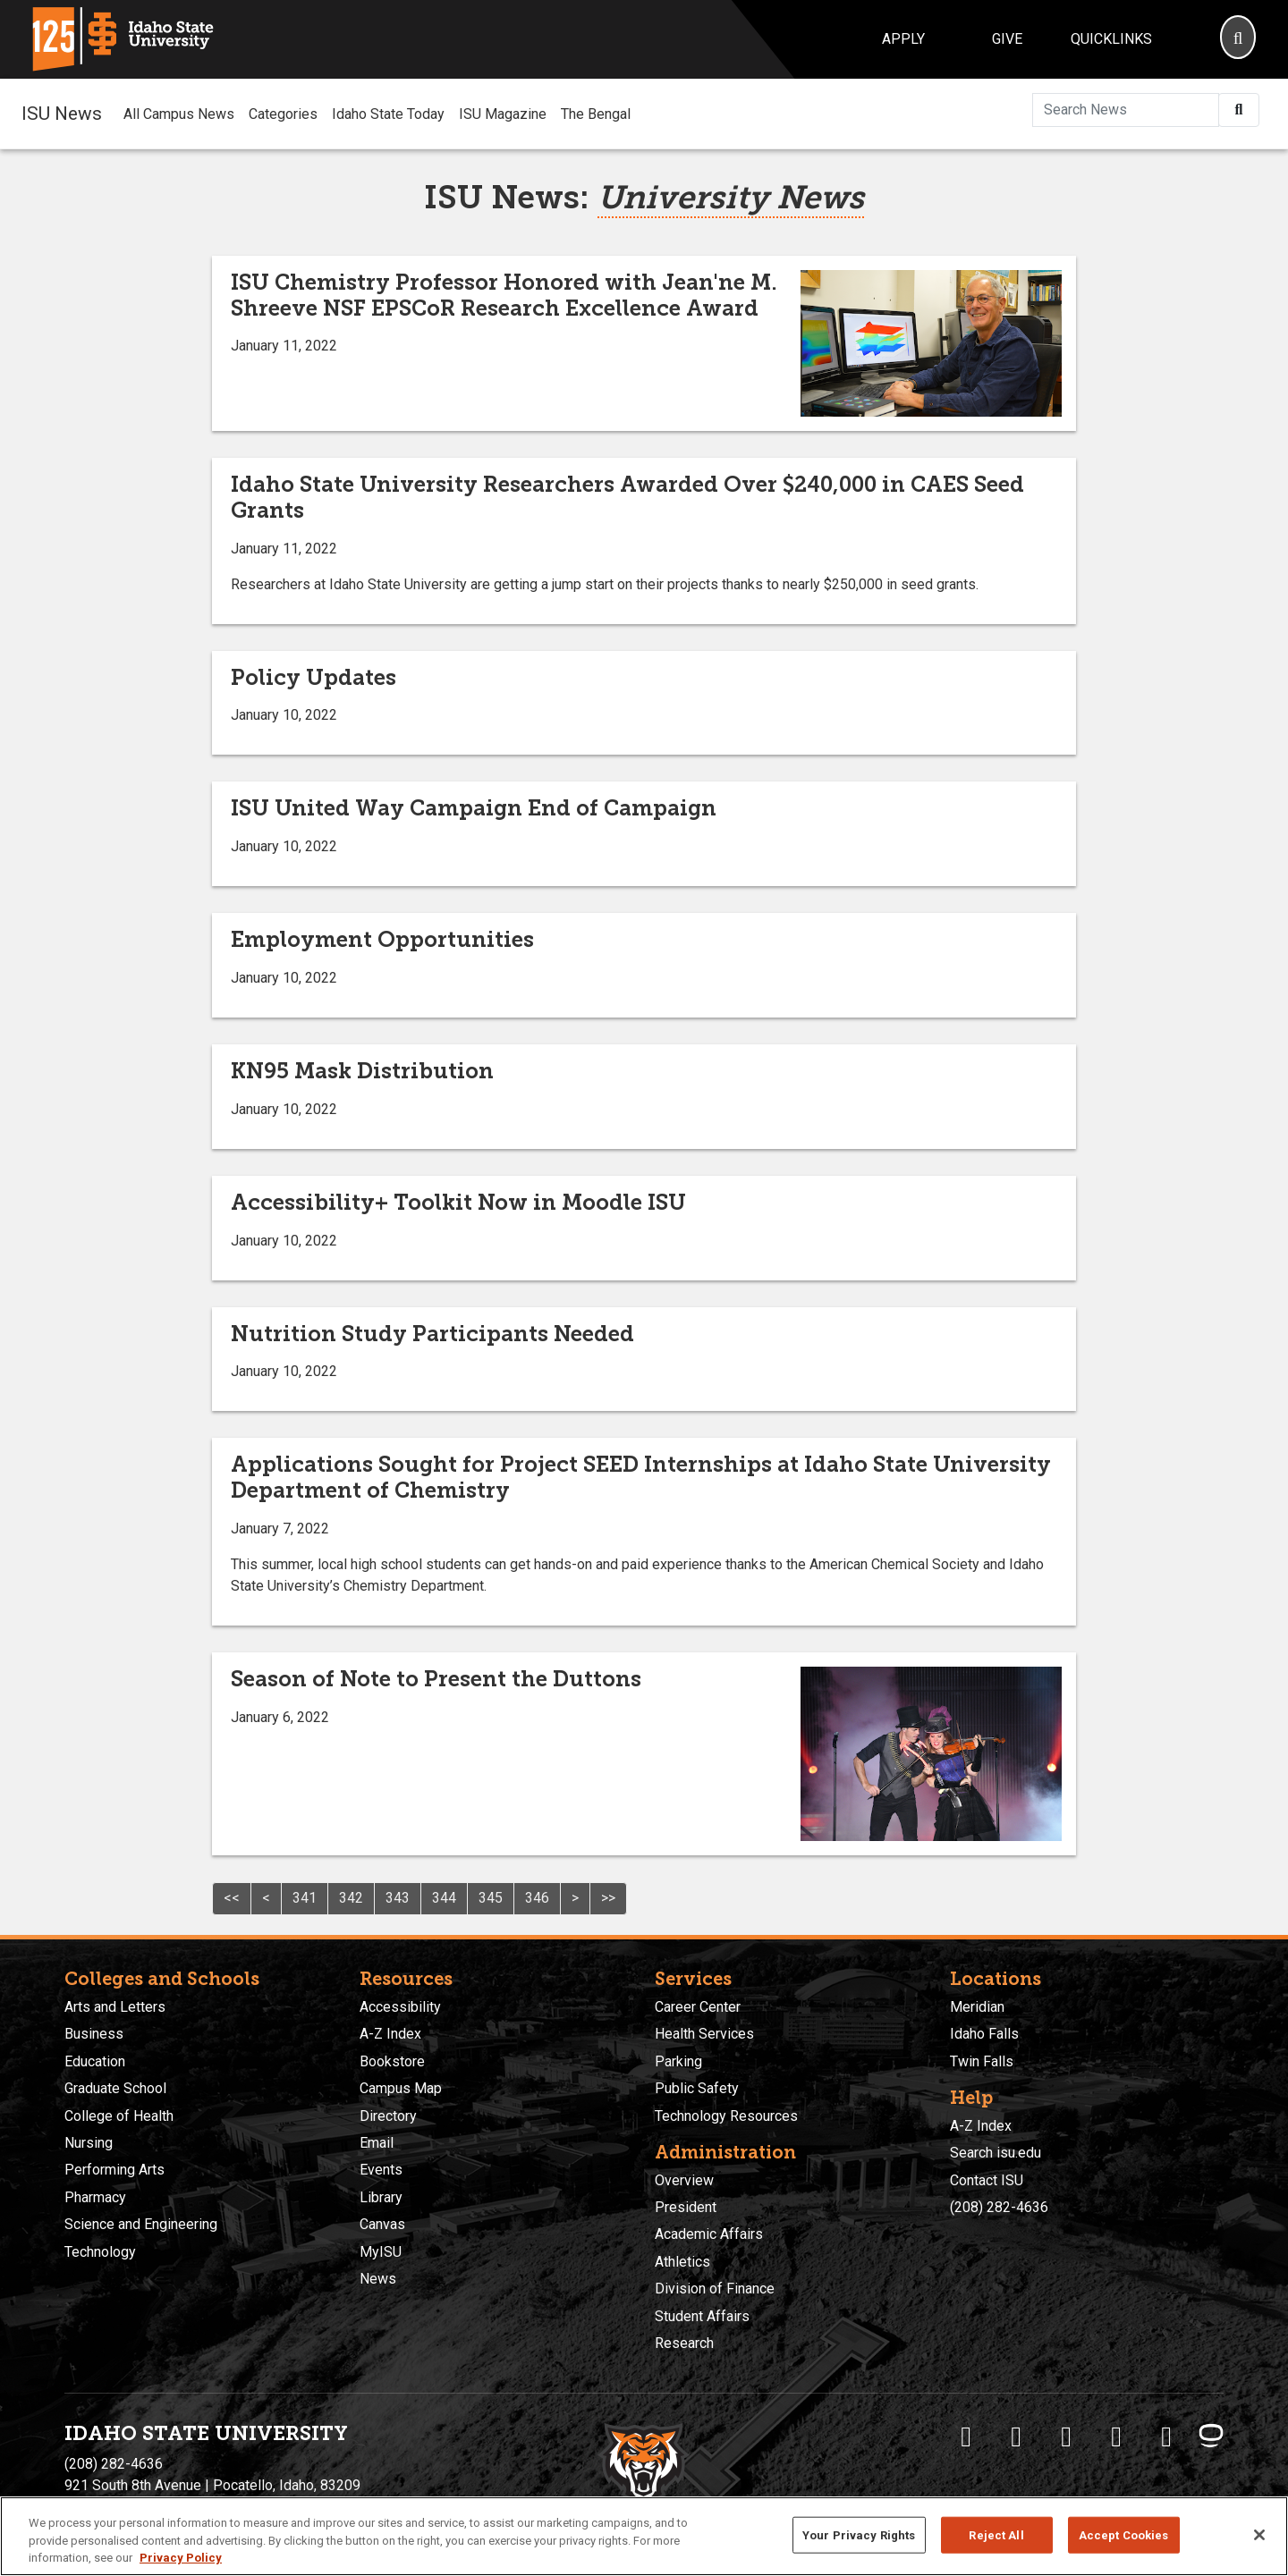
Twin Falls (981, 2061)
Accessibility (400, 2006)
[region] (644, 2536)
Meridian (977, 2006)
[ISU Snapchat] (1166, 2437)
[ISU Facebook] (966, 2437)
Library (381, 2197)
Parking (678, 2061)
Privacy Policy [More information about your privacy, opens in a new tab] (181, 2557)
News (378, 2278)
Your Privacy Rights (858, 2534)
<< (232, 1897)
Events (381, 2169)
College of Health (119, 2115)
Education (94, 2061)
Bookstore (392, 2061)
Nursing (88, 2142)
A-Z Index (390, 2033)
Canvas (382, 2224)
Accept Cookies (1124, 2534)
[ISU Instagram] (1066, 2437)
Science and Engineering (140, 2224)
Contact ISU (986, 2180)
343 (398, 1897)
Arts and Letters (114, 2006)
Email (377, 2142)
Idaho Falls (984, 2033)
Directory (388, 2115)
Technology (100, 2251)
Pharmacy (95, 2197)
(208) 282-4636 (999, 2207)
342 (351, 1897)
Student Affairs (702, 2316)
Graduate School (115, 2088)
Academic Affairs (709, 2233)
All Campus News (178, 114)
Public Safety (697, 2088)
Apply (903, 38)
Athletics (682, 2261)
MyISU (381, 2251)
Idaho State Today (388, 114)
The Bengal (596, 114)
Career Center (698, 2006)
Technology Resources (726, 2115)
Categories (283, 114)
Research (684, 2343)
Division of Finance (715, 2288)
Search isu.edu (995, 2152)
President (685, 2207)
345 (491, 1897)
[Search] (1238, 39)
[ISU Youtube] (1116, 2437)
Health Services (704, 2033)
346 (537, 1897)
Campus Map (401, 2088)
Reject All (996, 2534)
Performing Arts (114, 2169)
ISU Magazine (503, 114)
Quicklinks (1111, 38)
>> (608, 1897)
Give (1007, 38)
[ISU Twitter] (1016, 2437)
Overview (684, 2180)
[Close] (1259, 2535)
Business (93, 2033)
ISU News (61, 113)
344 (444, 1897)
